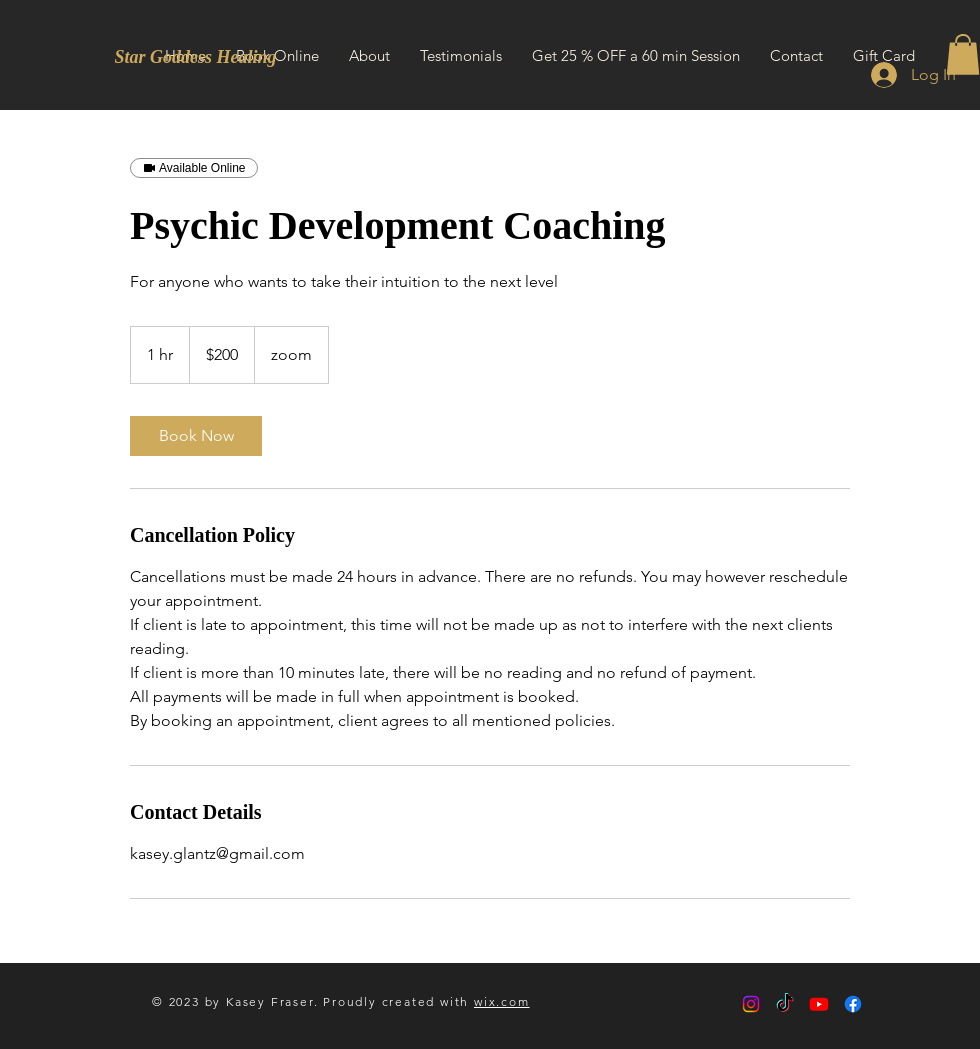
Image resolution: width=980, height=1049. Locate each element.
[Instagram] (751, 1004)
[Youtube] (819, 1004)
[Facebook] (853, 1004)
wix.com (502, 1001)
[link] (196, 436)
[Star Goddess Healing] (195, 58)
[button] (963, 54)
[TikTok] (785, 1004)
